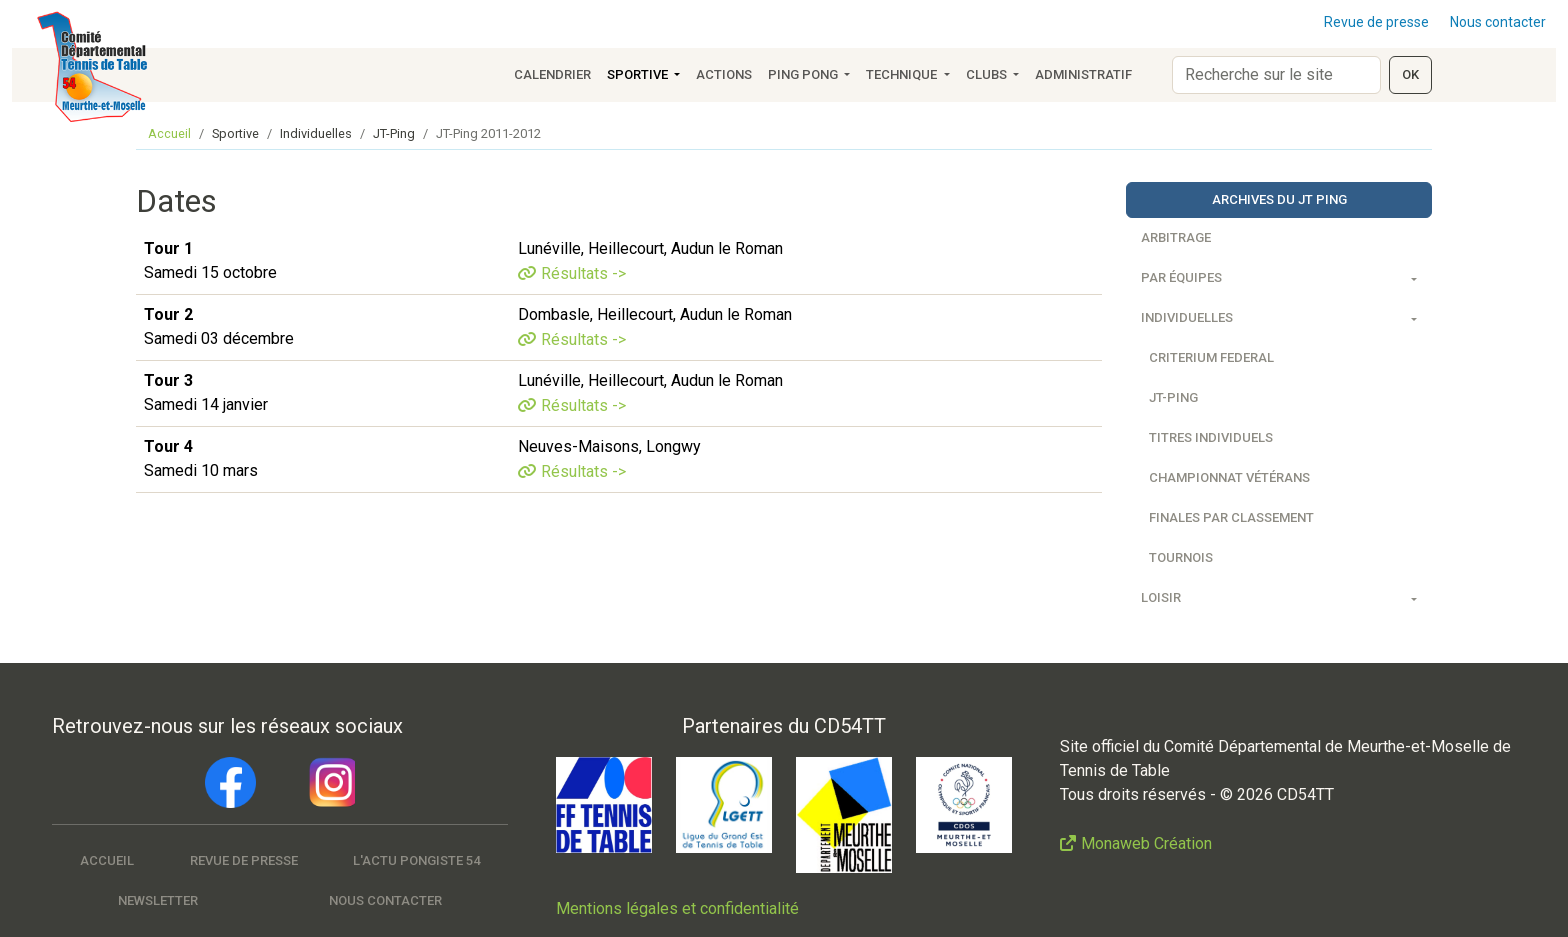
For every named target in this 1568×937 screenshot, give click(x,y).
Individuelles (1187, 317)
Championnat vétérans (1229, 477)
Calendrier (552, 74)
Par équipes (1181, 277)
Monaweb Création (1146, 843)
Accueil (169, 133)
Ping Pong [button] (804, 74)
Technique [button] (903, 74)
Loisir (1161, 597)
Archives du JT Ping (1279, 199)
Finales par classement (1231, 517)
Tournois (1181, 557)
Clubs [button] (988, 74)
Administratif (1083, 74)
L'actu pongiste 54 (416, 860)
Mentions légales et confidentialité (677, 908)
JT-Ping (1173, 397)
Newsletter (158, 900)
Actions (724, 74)
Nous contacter (1498, 22)
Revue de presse (1376, 22)
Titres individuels (1211, 437)
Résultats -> (583, 273)
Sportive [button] (639, 74)
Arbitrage (1176, 237)
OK (1410, 74)
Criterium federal (1211, 357)
